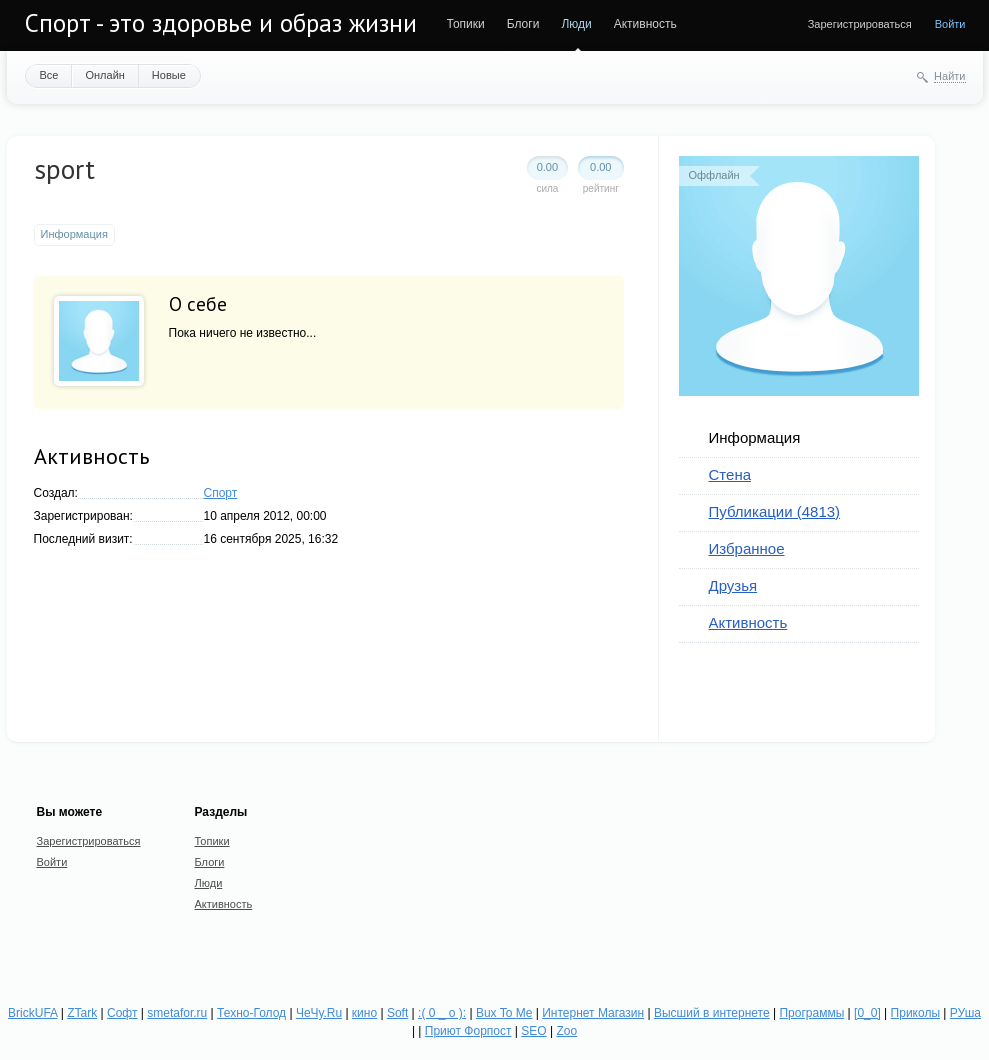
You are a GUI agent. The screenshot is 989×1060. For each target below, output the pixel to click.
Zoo (566, 1031)
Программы (811, 1013)
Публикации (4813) (775, 511)
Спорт (221, 493)
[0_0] (867, 1013)
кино (364, 1013)
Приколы (915, 1013)
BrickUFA (32, 1013)
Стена (730, 474)
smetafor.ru (177, 1013)
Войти (950, 24)
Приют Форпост (468, 1031)
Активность (645, 24)
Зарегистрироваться (860, 24)
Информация (755, 437)
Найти (949, 76)
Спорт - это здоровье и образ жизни (221, 23)
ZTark (82, 1013)
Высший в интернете (712, 1013)
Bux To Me (504, 1013)
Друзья (733, 585)
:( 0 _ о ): (442, 1013)
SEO (533, 1031)
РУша (965, 1013)
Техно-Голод (251, 1013)
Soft (397, 1013)
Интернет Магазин (593, 1013)
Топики (466, 24)
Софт (122, 1013)
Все (49, 75)
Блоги (523, 24)
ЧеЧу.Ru (319, 1013)
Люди (576, 24)
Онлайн (104, 75)
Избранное (747, 548)
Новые (169, 75)
